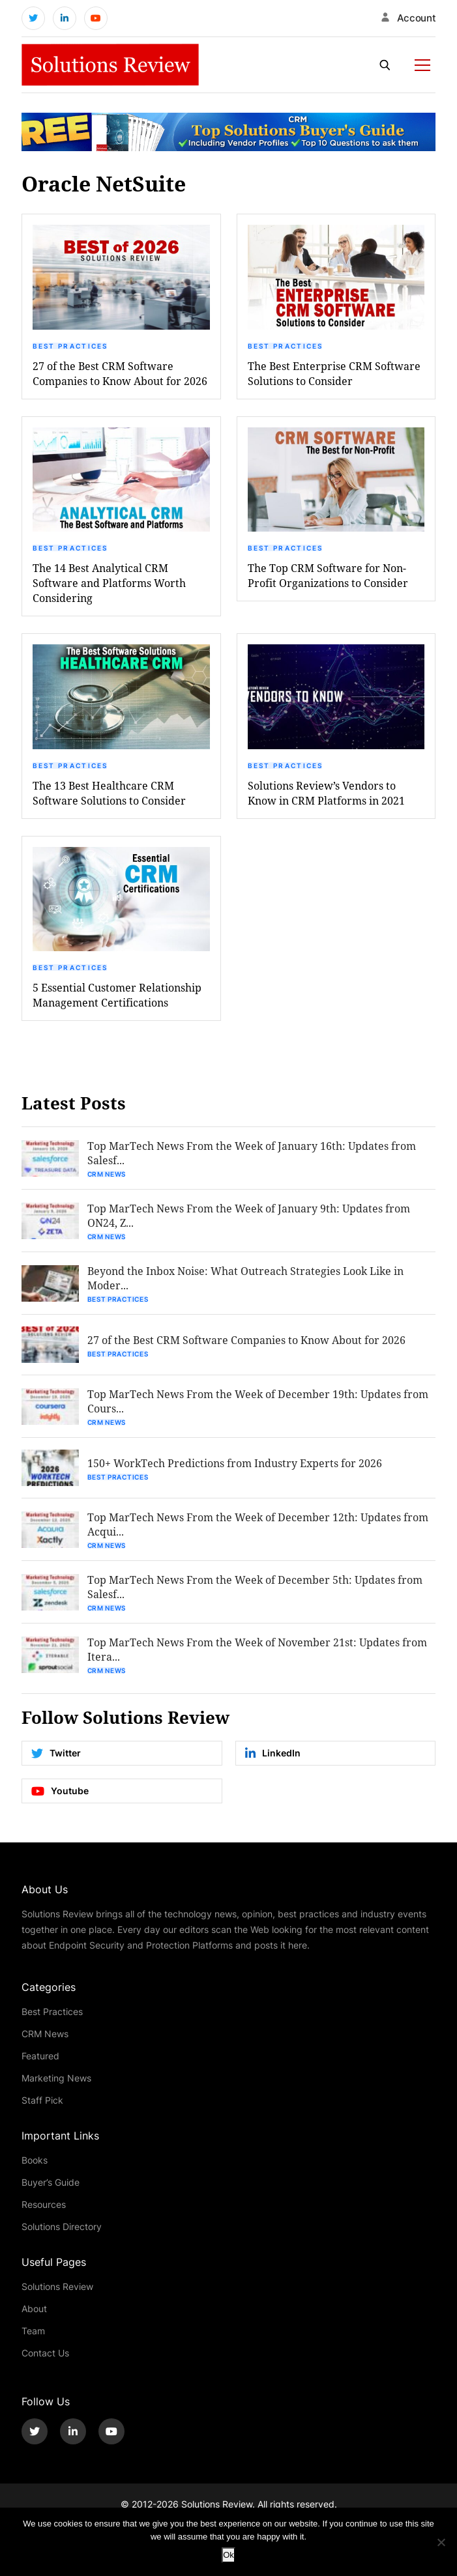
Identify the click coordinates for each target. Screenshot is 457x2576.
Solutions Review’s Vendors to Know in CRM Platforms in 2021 (326, 793)
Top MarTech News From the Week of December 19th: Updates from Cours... (257, 1401)
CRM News (106, 1174)
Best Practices (70, 346)
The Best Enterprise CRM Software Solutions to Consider (334, 373)
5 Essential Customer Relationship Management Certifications (117, 994)
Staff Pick (42, 2100)
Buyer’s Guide (51, 2182)
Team (33, 2331)
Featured (40, 2056)
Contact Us (45, 2353)
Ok (228, 2555)
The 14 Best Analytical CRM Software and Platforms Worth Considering (109, 583)
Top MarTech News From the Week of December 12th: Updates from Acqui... (257, 1524)
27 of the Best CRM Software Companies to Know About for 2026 (120, 373)
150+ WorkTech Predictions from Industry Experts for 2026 (234, 1463)
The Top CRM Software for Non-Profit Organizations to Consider (328, 575)
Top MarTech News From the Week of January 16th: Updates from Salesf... (251, 1153)
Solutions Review (57, 2286)
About (34, 2308)
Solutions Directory (62, 2226)
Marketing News (56, 2078)
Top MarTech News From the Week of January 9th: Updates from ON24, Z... (248, 1215)
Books (35, 2160)
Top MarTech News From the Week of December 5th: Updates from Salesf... (254, 1587)
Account (416, 18)
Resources (44, 2204)
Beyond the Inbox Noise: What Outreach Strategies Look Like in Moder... (245, 1278)
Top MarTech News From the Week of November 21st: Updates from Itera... (257, 1649)
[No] (440, 2542)
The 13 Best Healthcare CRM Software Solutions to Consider (109, 793)
